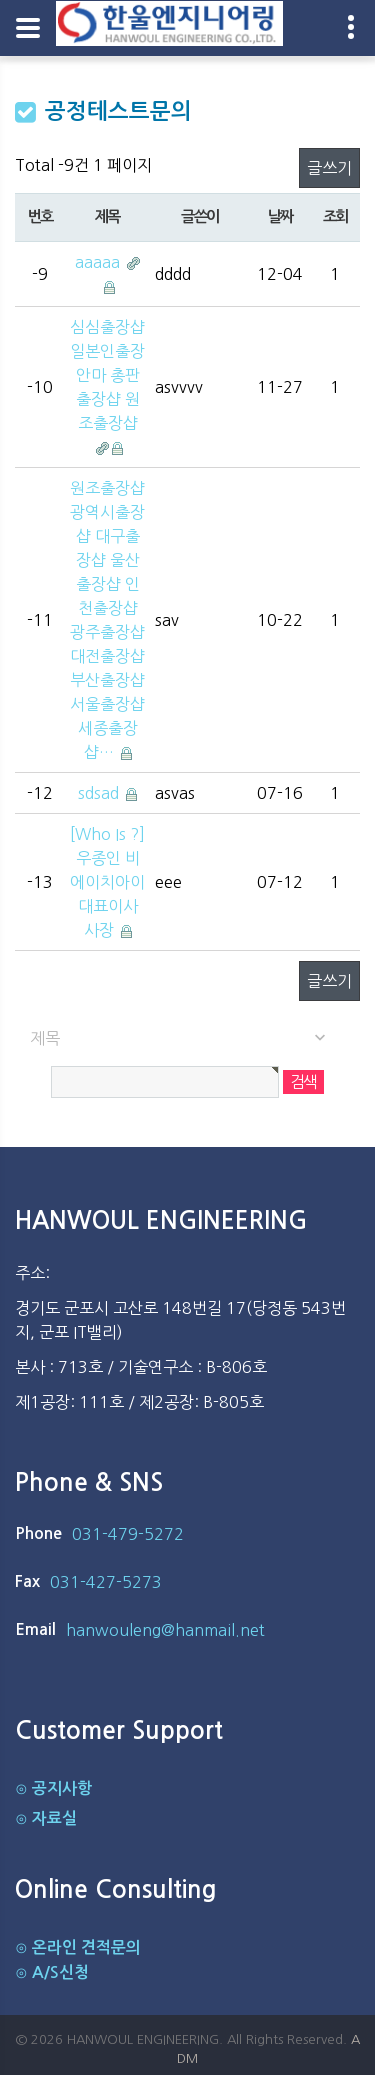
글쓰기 (329, 168)
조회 (335, 216)
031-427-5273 (106, 1582)
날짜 (280, 216)
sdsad (100, 793)
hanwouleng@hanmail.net (165, 1630)
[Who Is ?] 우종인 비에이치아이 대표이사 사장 (107, 882)
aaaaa (99, 262)
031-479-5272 (128, 1534)
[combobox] (187, 1038)
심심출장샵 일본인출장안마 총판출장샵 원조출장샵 (107, 375)
